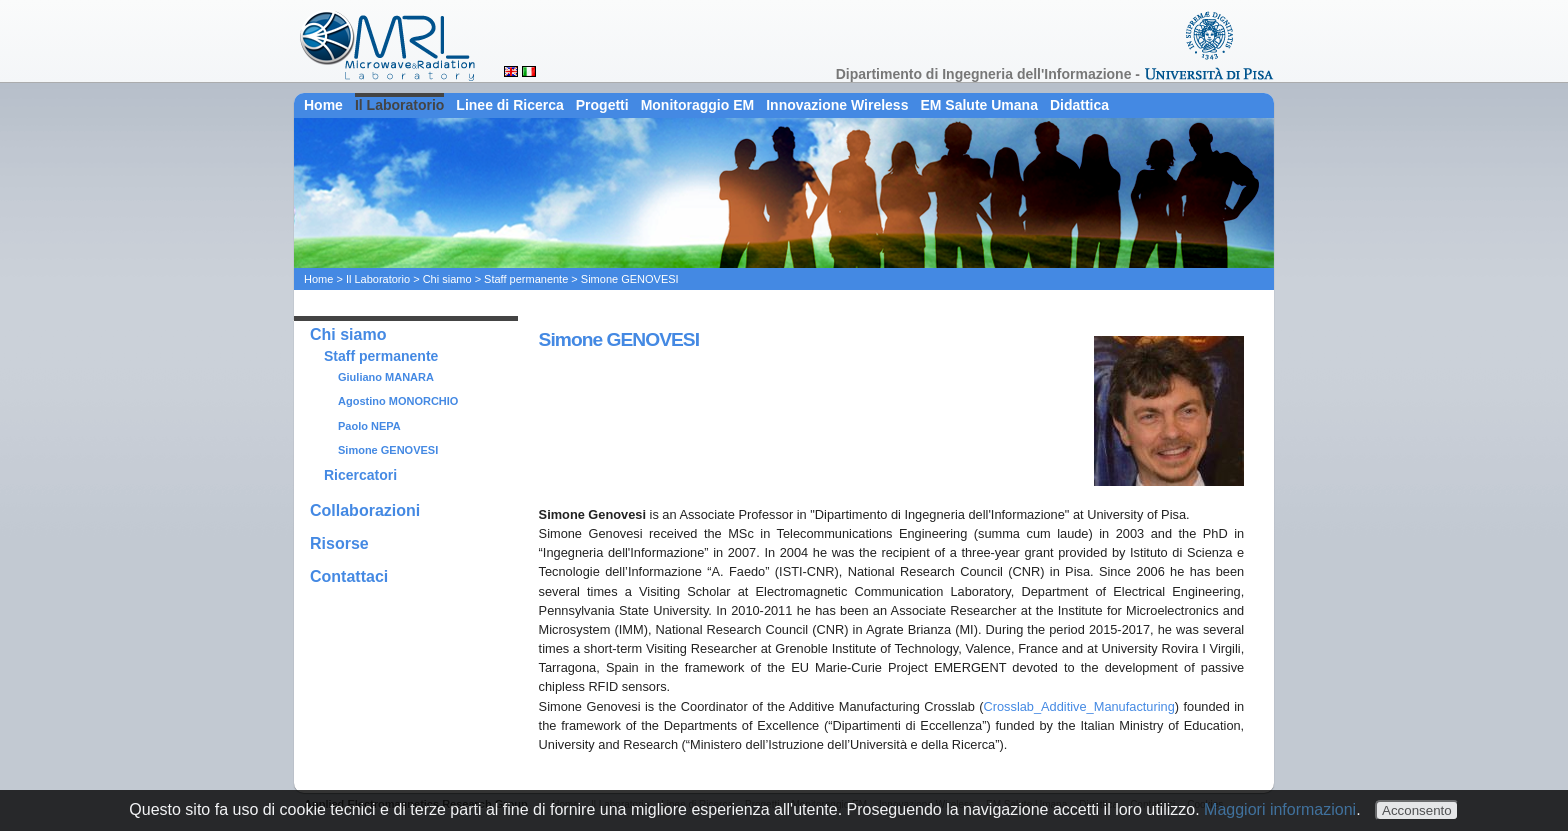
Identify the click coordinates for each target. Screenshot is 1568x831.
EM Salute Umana (978, 105)
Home (323, 105)
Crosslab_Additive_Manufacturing (1078, 706)
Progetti (602, 105)
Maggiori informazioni (1280, 809)
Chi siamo (447, 279)
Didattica (1079, 105)
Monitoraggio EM (698, 105)
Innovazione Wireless (837, 105)
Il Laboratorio (399, 105)
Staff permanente (526, 279)
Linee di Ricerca (509, 105)
